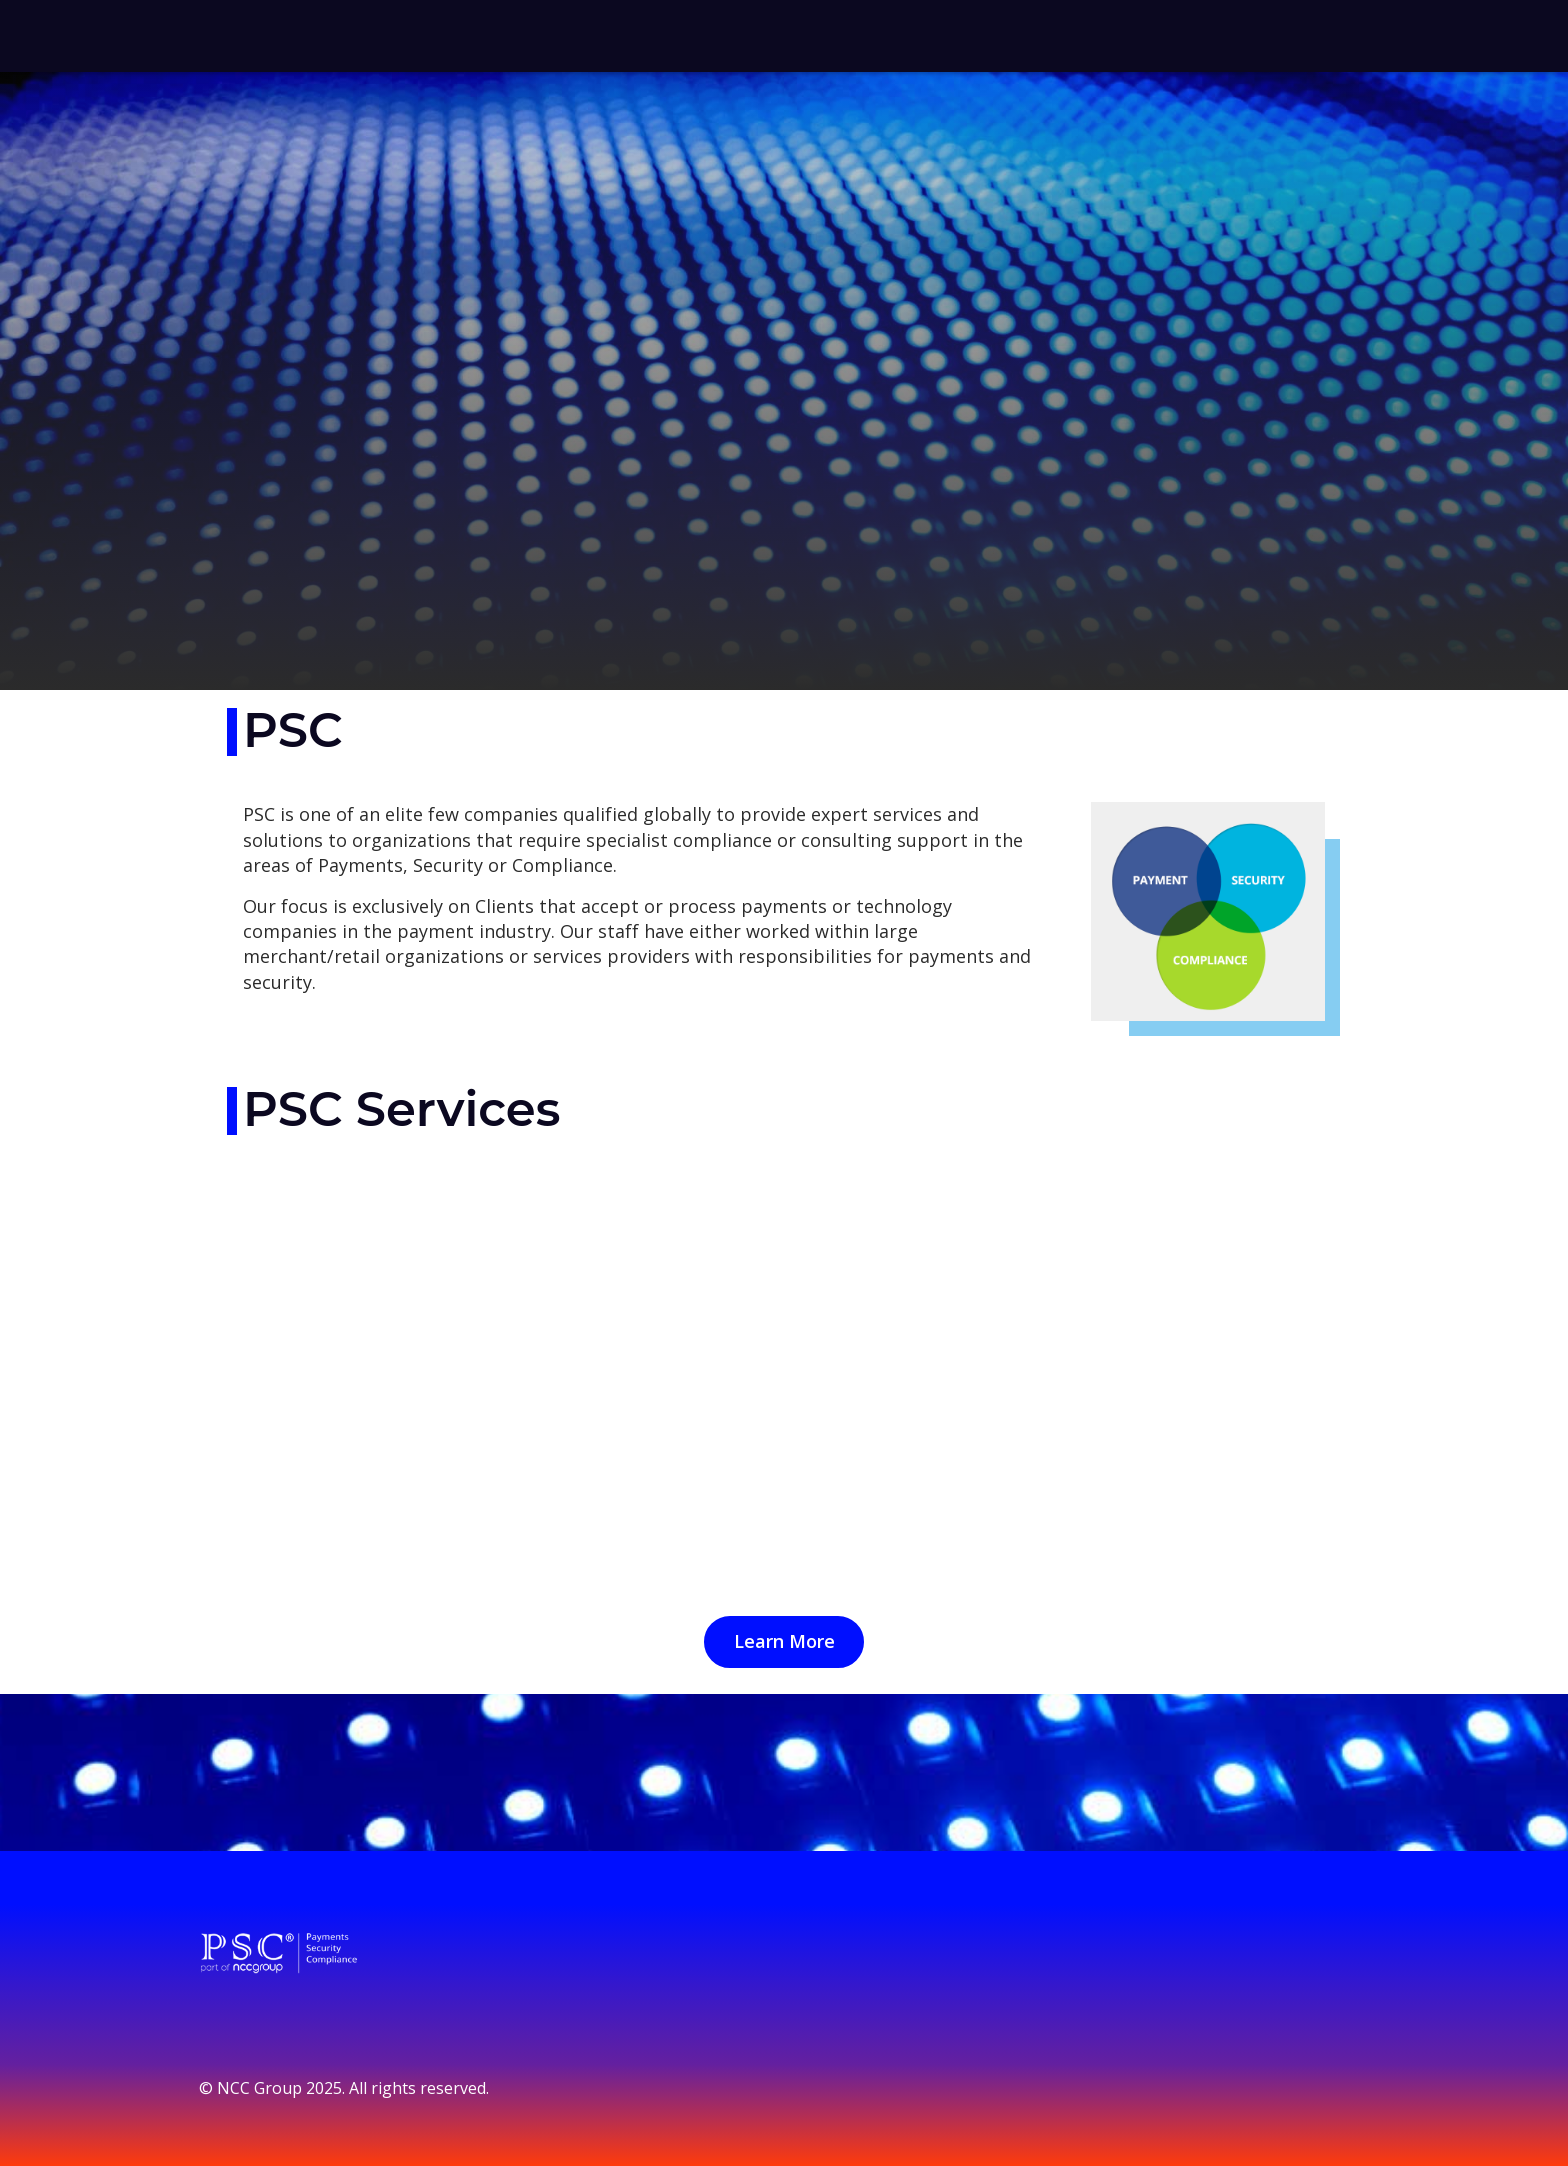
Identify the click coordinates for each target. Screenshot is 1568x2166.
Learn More (784, 1641)
